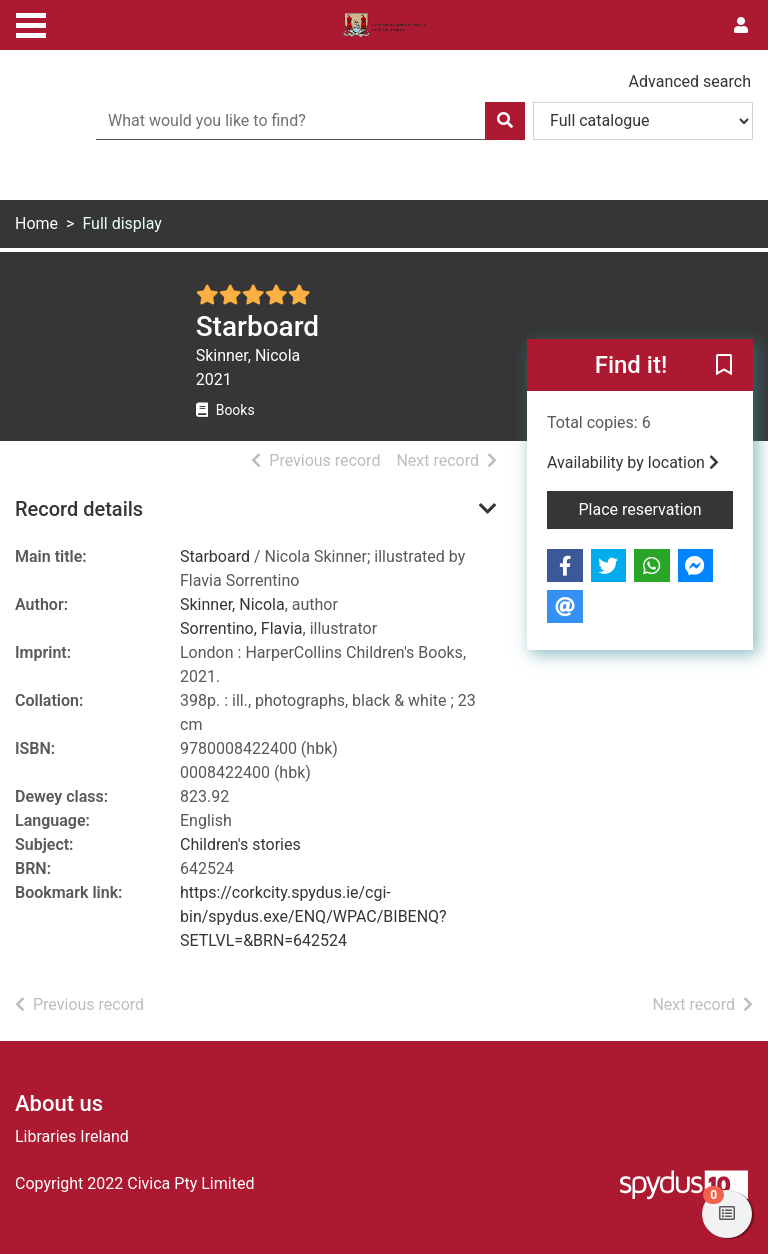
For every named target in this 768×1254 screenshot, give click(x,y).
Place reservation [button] (656, 508)
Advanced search (690, 81)
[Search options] (643, 121)
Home (36, 223)
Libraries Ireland (72, 1136)
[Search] (505, 121)
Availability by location (633, 462)
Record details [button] (79, 509)
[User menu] (741, 26)
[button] (724, 366)
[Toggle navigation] (31, 23)
